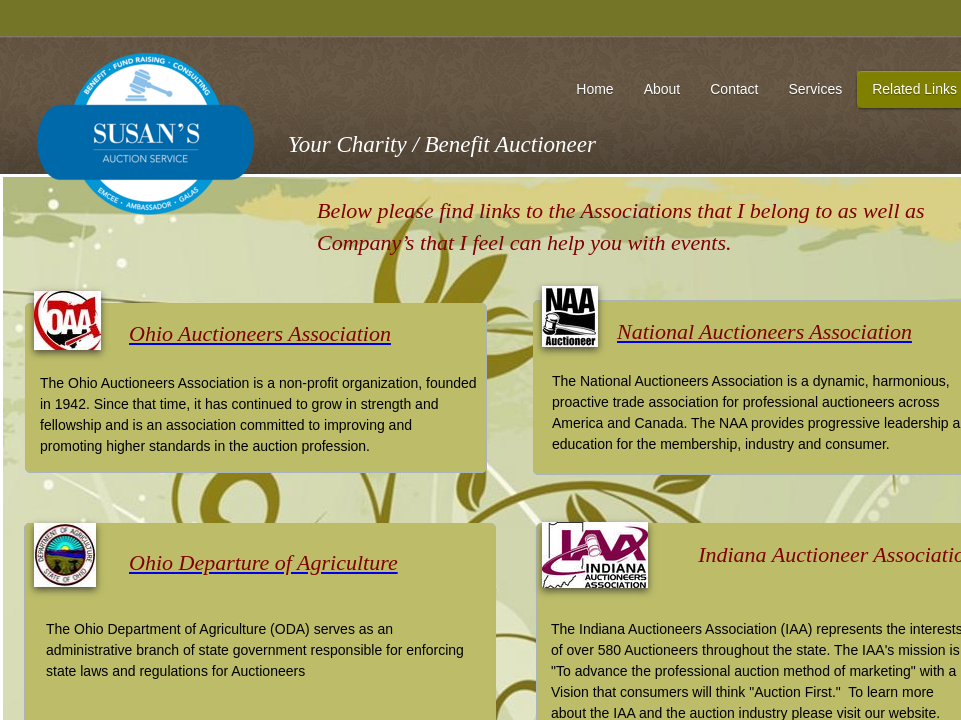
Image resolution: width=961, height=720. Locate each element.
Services (815, 89)
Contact (734, 89)
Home (594, 89)
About (662, 89)
